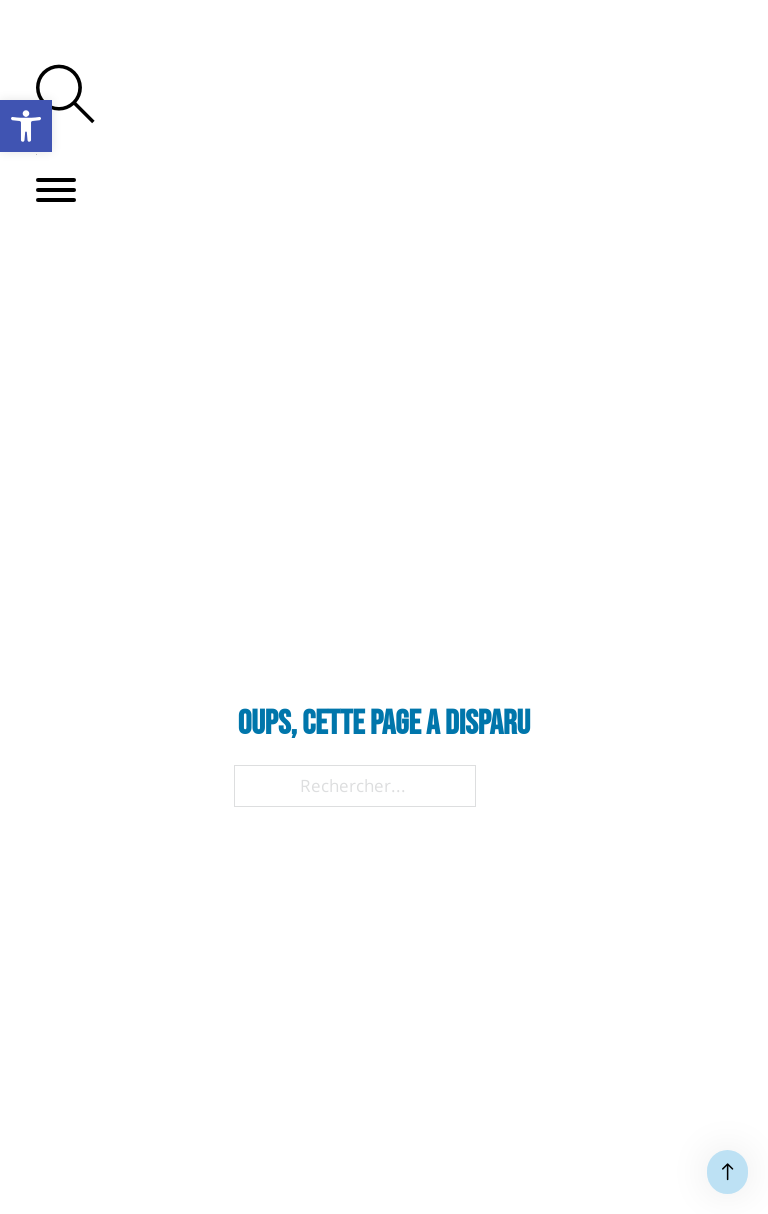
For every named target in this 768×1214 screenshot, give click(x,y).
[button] (56, 190)
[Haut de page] (727, 1172)
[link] (26, 126)
